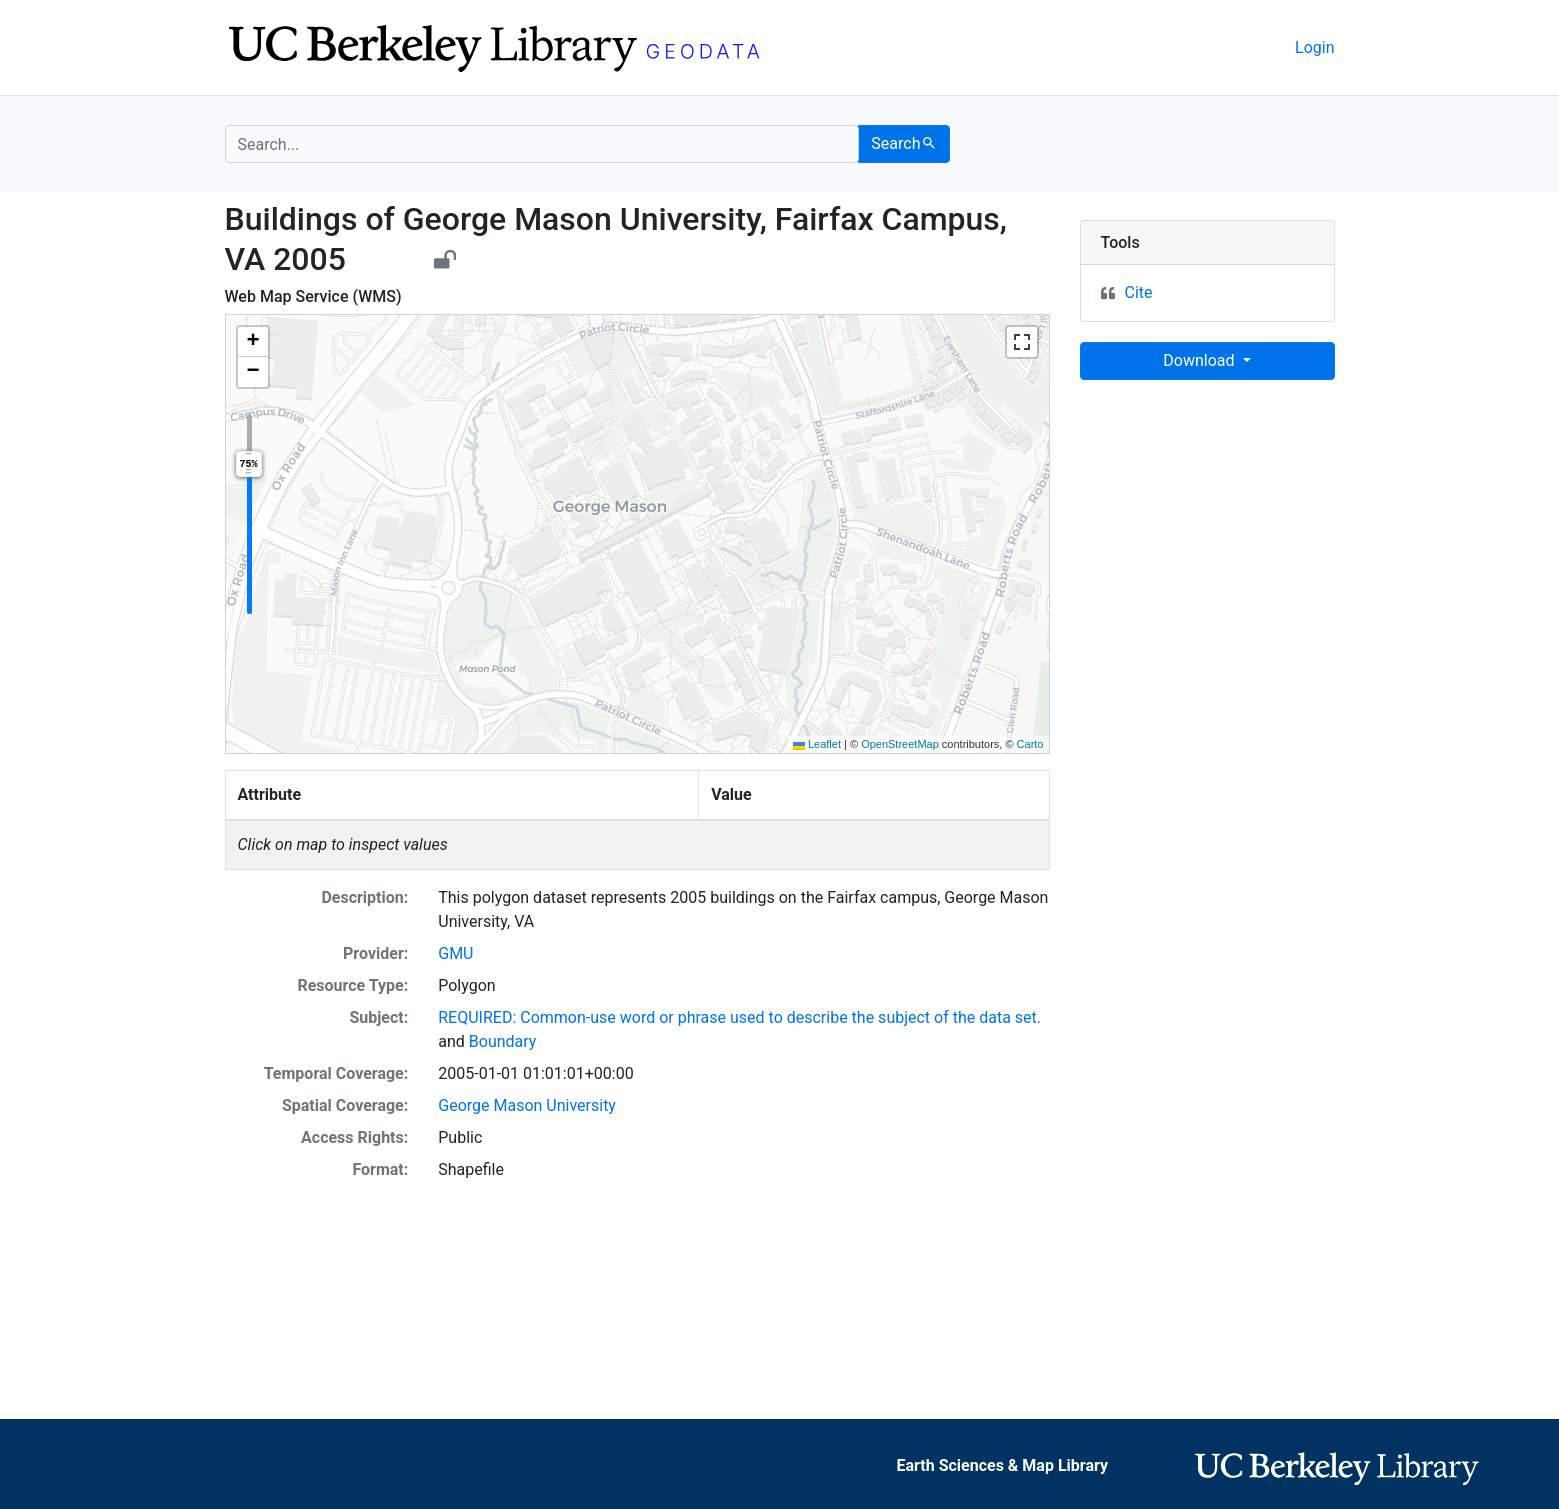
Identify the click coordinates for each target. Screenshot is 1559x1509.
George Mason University (527, 1105)
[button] (253, 342)
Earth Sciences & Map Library (1002, 1465)
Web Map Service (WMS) (313, 296)
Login (1314, 47)
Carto (1030, 744)
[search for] (542, 144)
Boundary (503, 1041)
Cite (1139, 292)
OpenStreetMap (900, 744)
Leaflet (817, 744)
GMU (455, 953)
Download (1200, 360)
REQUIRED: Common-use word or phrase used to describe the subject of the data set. (739, 1017)
